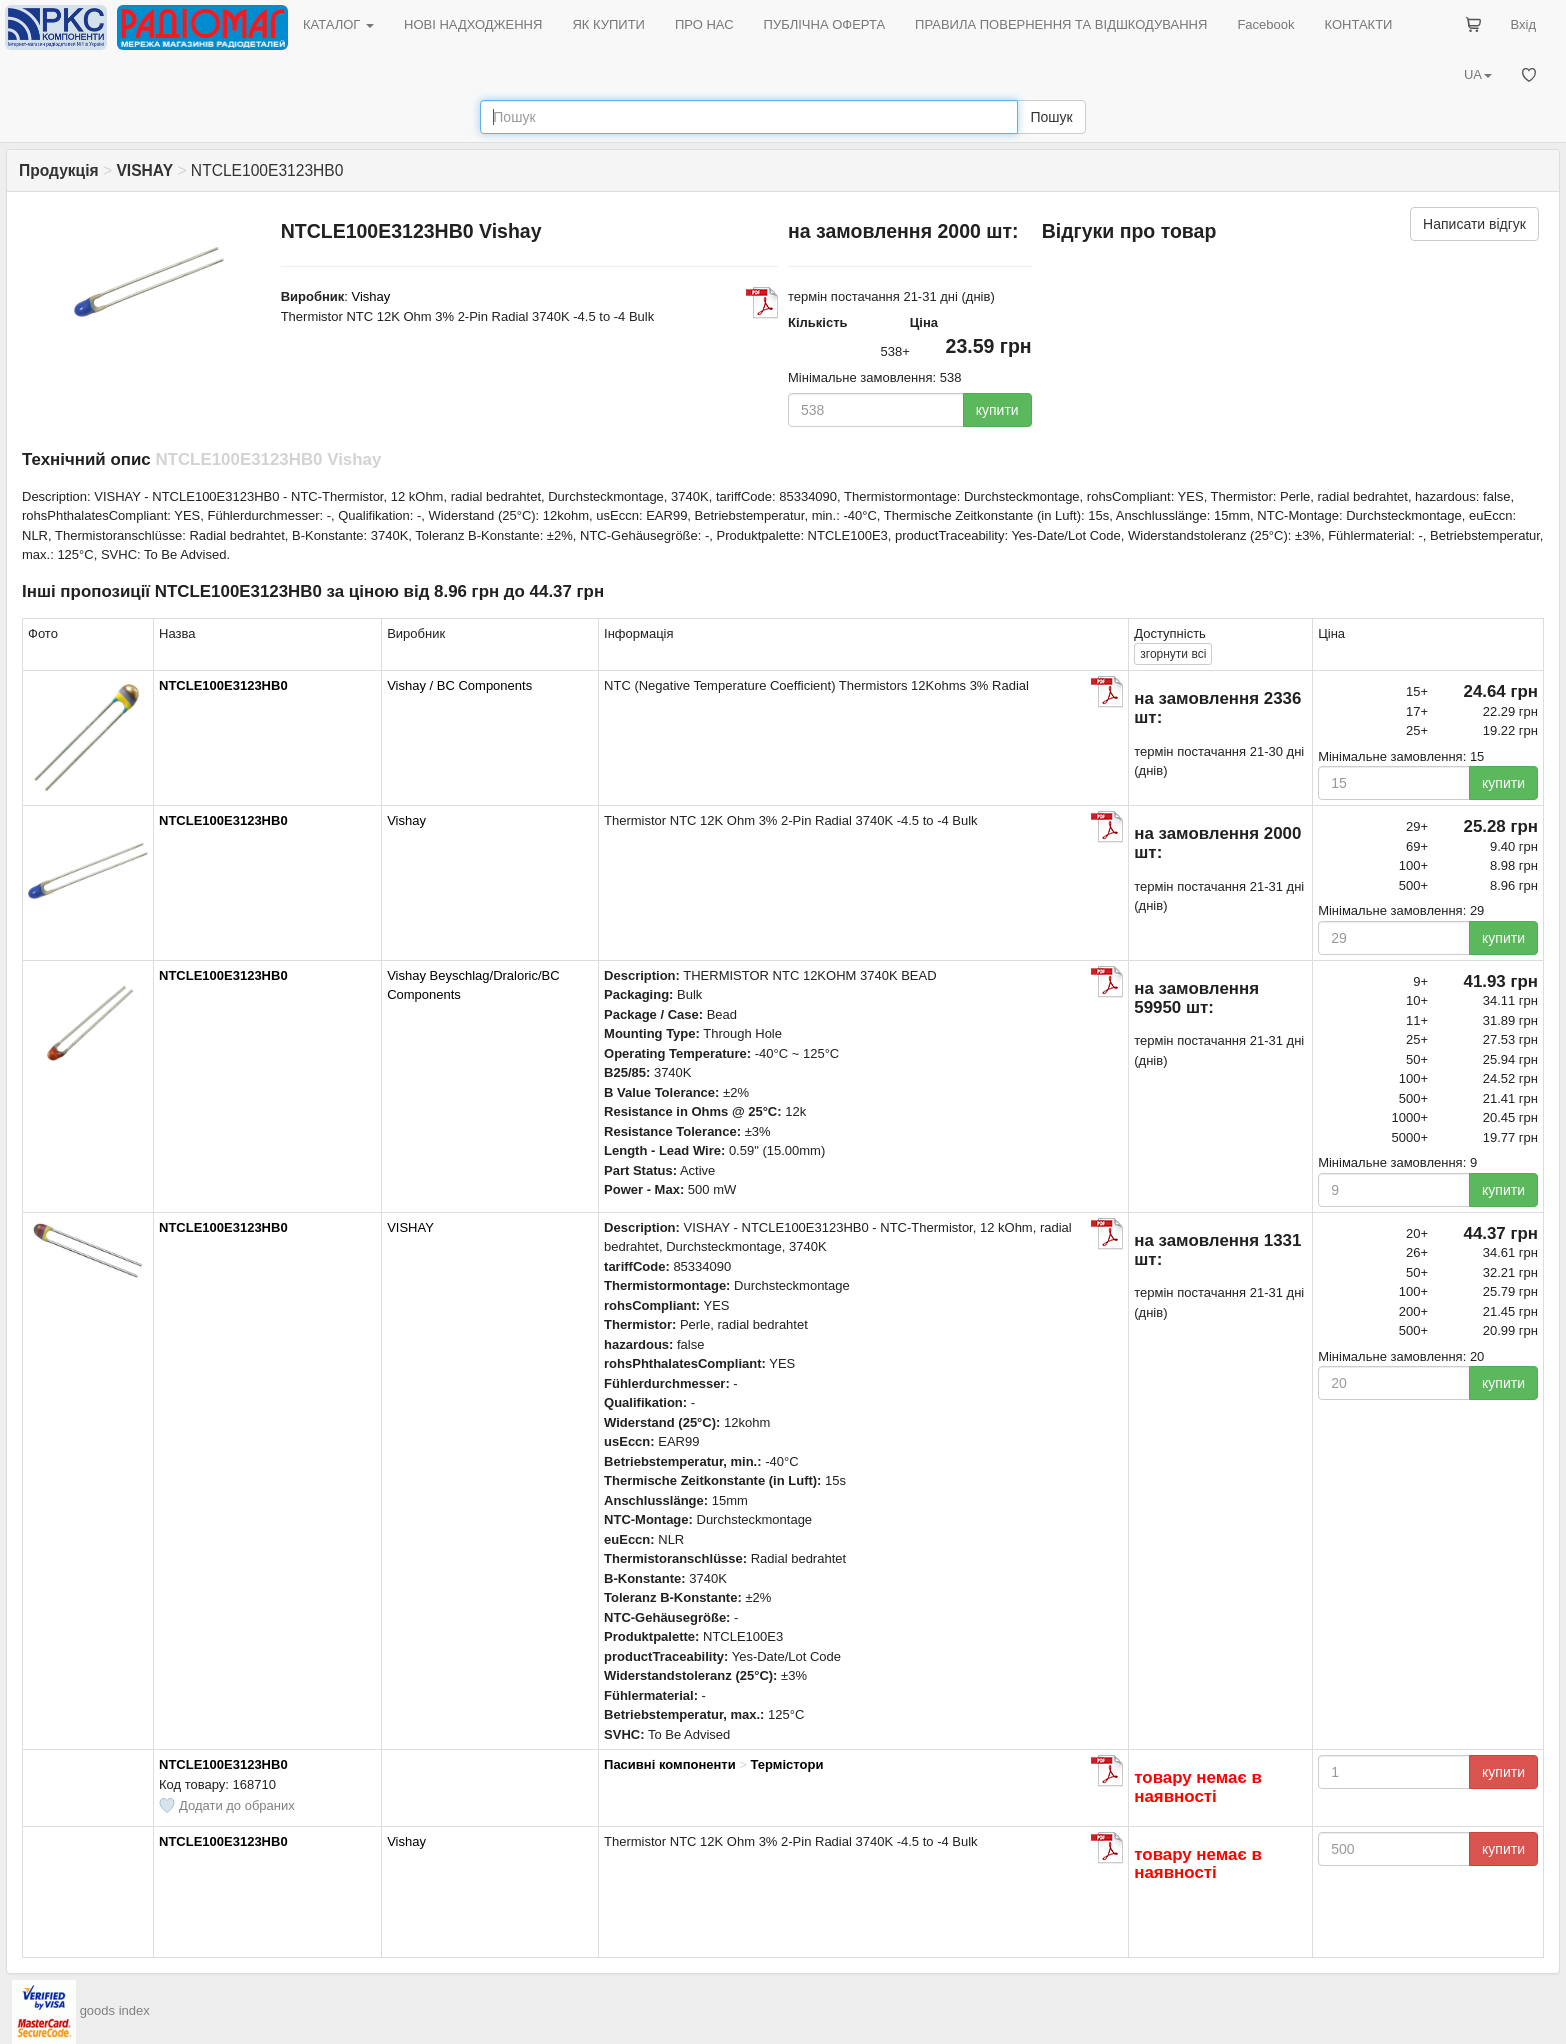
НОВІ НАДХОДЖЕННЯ (473, 24)
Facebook (1265, 24)
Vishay (371, 296)
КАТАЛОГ (338, 24)
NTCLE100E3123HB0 (223, 685)
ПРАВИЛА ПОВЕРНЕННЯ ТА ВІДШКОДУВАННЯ (1061, 24)
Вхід (1524, 24)
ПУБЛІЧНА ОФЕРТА (825, 24)
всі (1173, 654)
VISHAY (410, 1227)
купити (997, 410)
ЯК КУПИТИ (608, 24)
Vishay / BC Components (459, 685)
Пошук (1051, 117)
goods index (115, 2010)
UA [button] (1478, 74)
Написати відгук (1474, 224)
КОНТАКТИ (1358, 24)
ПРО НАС (704, 24)
